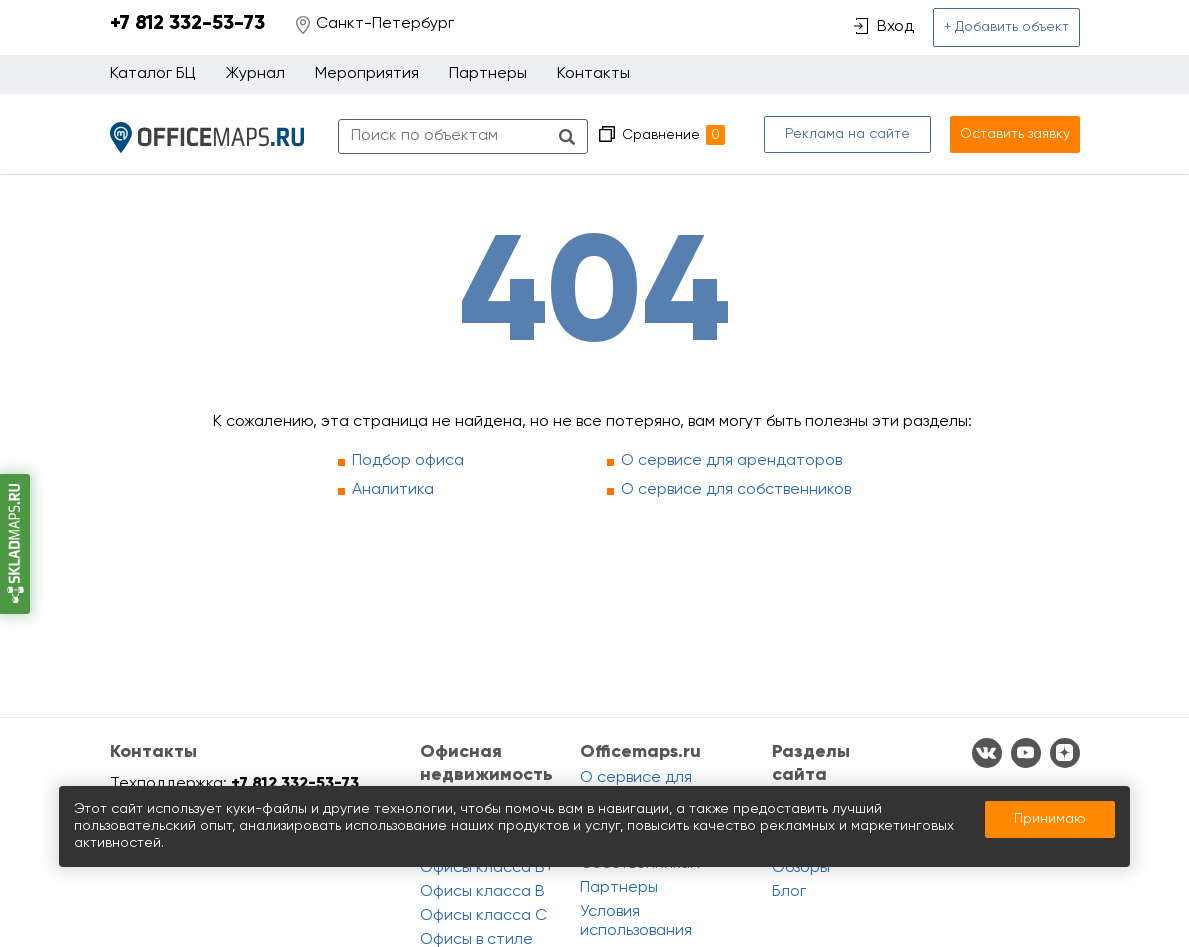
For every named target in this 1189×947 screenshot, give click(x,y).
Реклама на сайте (847, 134)
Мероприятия (367, 74)
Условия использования (636, 921)
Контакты (593, 74)
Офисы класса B (482, 892)
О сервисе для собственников (736, 490)
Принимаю (1050, 819)
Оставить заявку (1015, 134)
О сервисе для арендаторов (731, 461)
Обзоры (801, 868)
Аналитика (393, 490)
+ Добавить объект (1006, 27)
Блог (789, 892)
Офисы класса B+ (487, 868)
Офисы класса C (483, 916)
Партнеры (488, 74)
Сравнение (673, 135)
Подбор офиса (408, 461)
